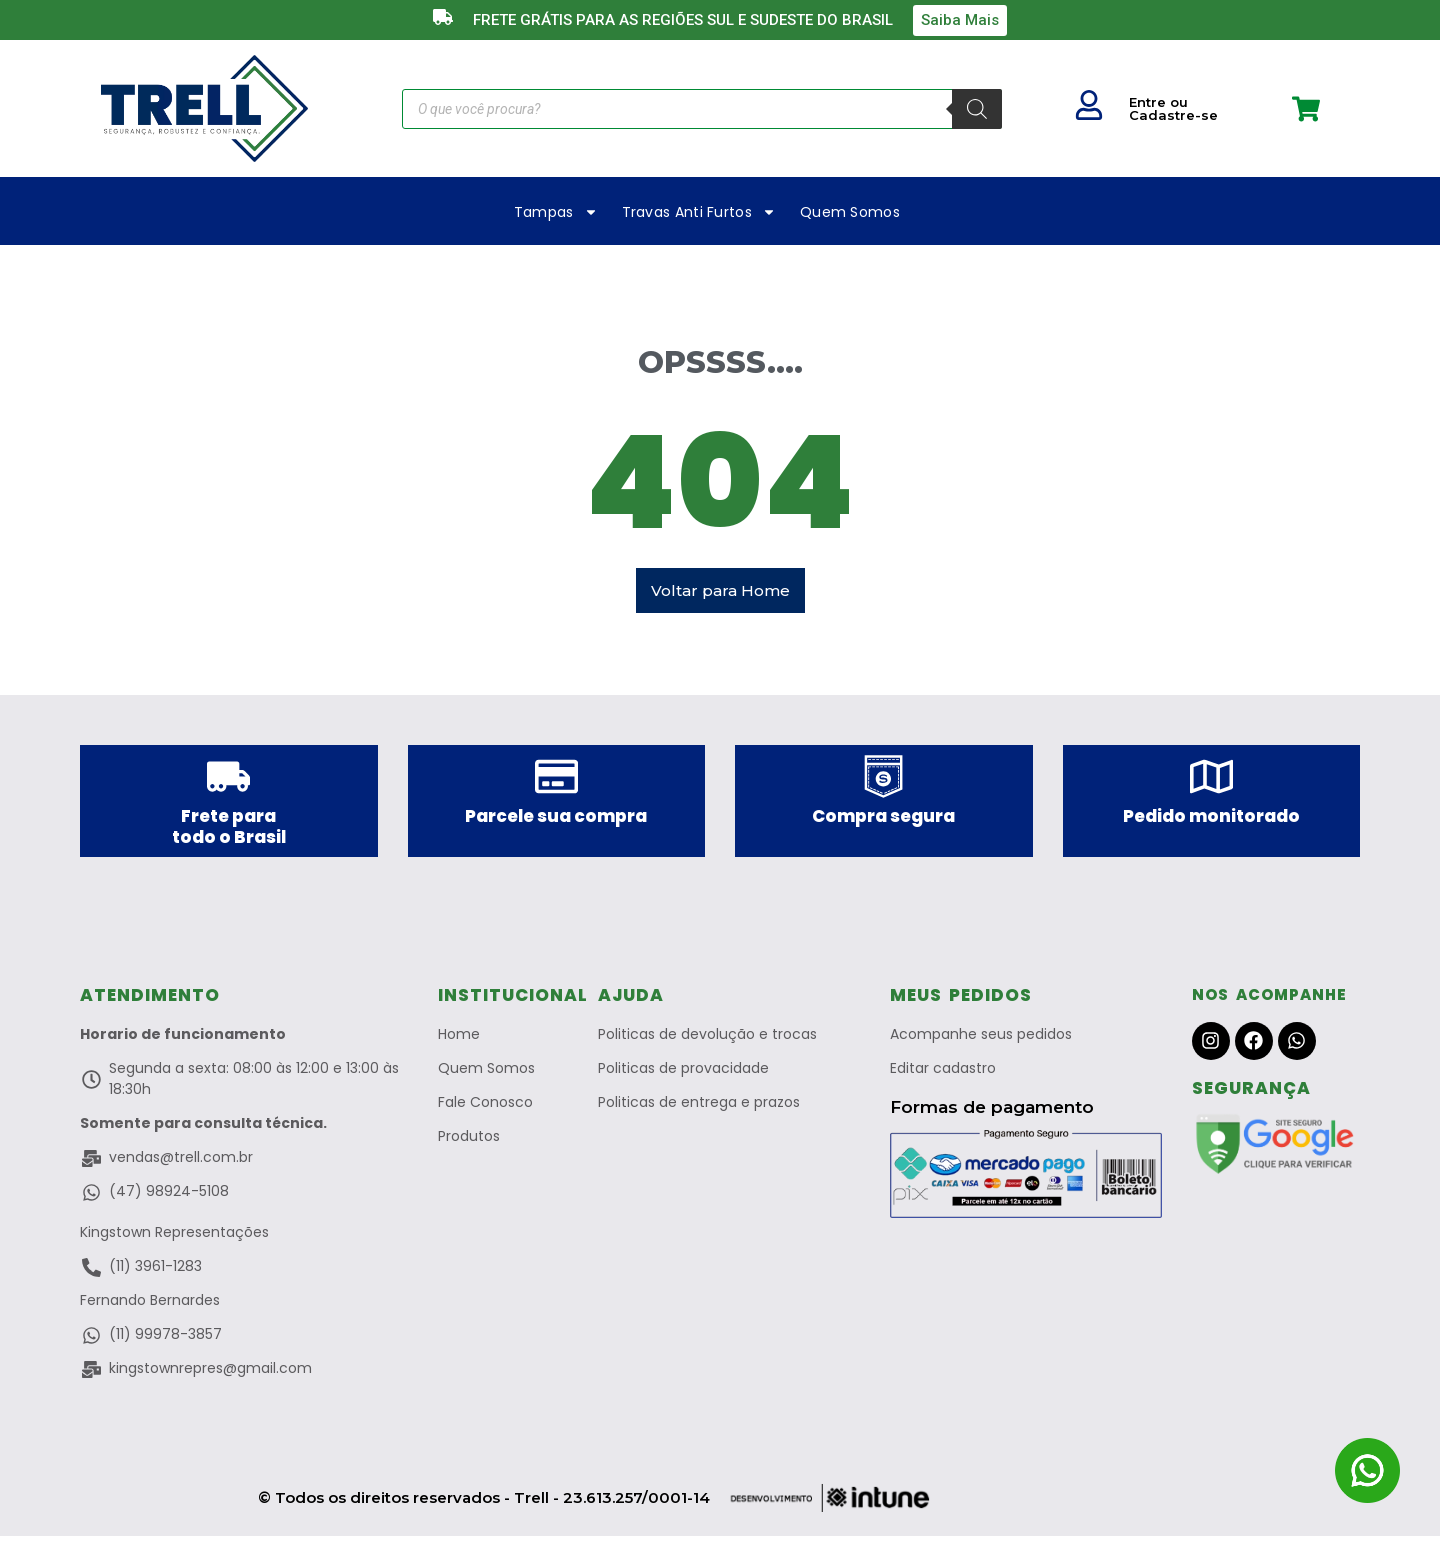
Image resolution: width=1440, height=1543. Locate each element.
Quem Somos (850, 212)
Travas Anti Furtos (699, 212)
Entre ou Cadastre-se (1173, 108)
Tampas (556, 212)
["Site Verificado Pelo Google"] (1276, 1151)
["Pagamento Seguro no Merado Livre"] (1026, 1181)
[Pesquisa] (977, 109)
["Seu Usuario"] (1089, 105)
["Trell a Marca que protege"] (204, 108)
